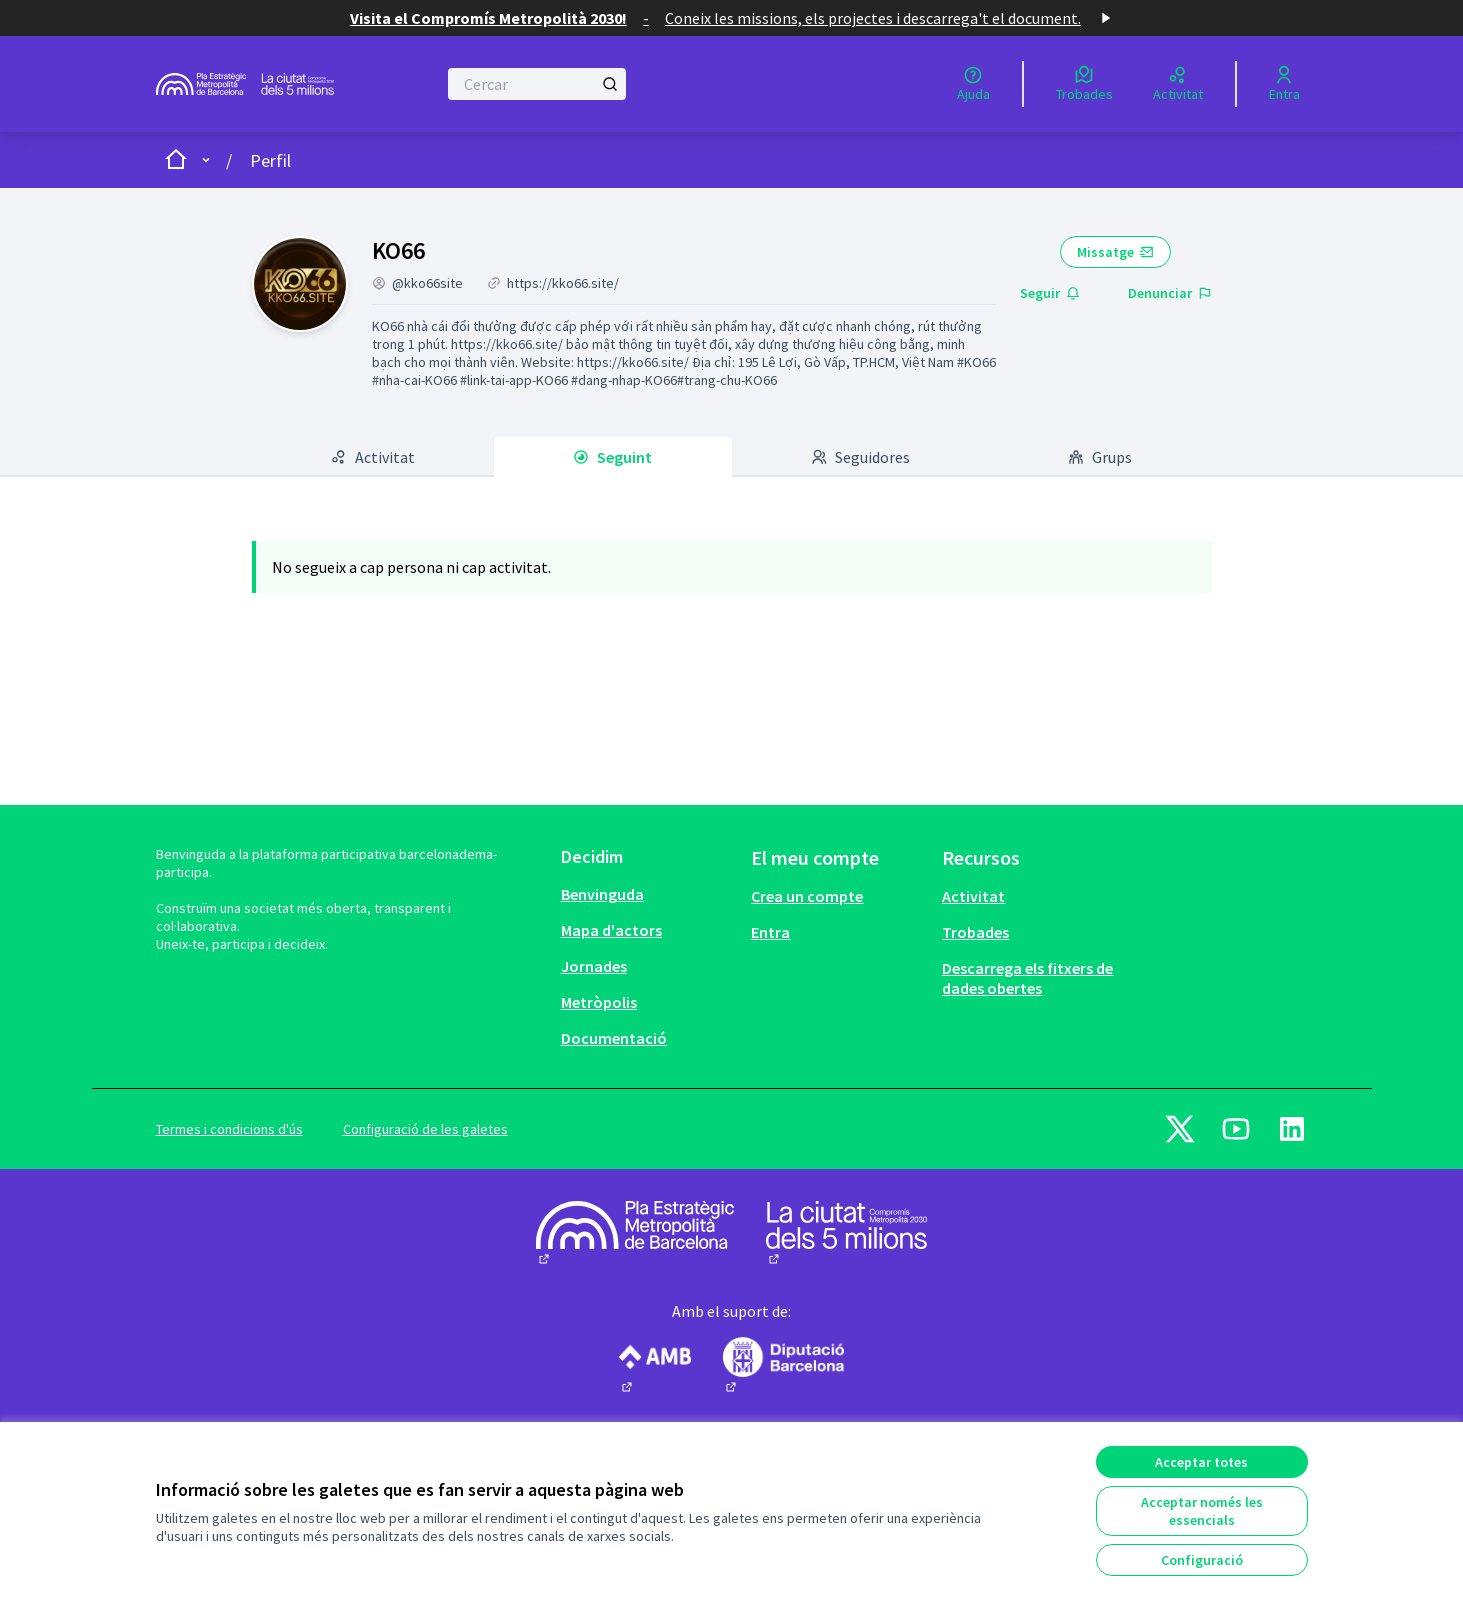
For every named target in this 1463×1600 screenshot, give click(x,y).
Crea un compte (807, 896)
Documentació (614, 1038)
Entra (770, 932)
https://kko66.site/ (563, 283)
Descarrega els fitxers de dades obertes (1027, 978)
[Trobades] (1084, 84)
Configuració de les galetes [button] (425, 1129)
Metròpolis (599, 1002)
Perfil (270, 160)
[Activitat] (1178, 84)
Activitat (973, 896)
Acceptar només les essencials (1202, 1511)
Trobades (975, 932)
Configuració (1202, 1560)
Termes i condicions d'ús (229, 1129)
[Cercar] (537, 84)
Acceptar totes (1201, 1462)
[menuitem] (648, 894)
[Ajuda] (973, 84)
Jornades (594, 966)
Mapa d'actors (611, 930)
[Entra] (1284, 84)
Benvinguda (602, 894)
